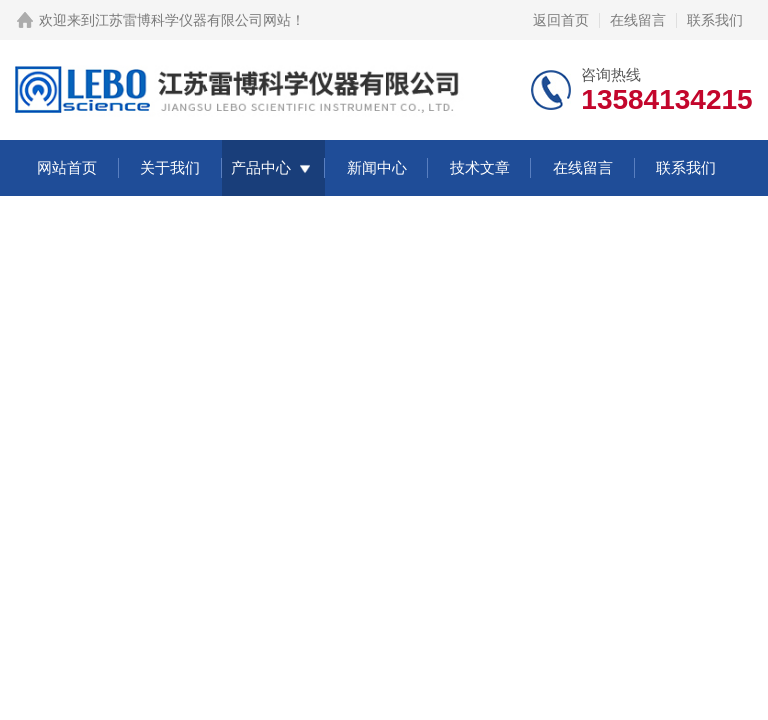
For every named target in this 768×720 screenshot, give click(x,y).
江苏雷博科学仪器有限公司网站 (193, 20)
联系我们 (715, 20)
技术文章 (480, 167)
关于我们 (170, 167)
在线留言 (638, 20)
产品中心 (261, 167)
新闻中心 (377, 167)
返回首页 (561, 20)
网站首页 (67, 167)
